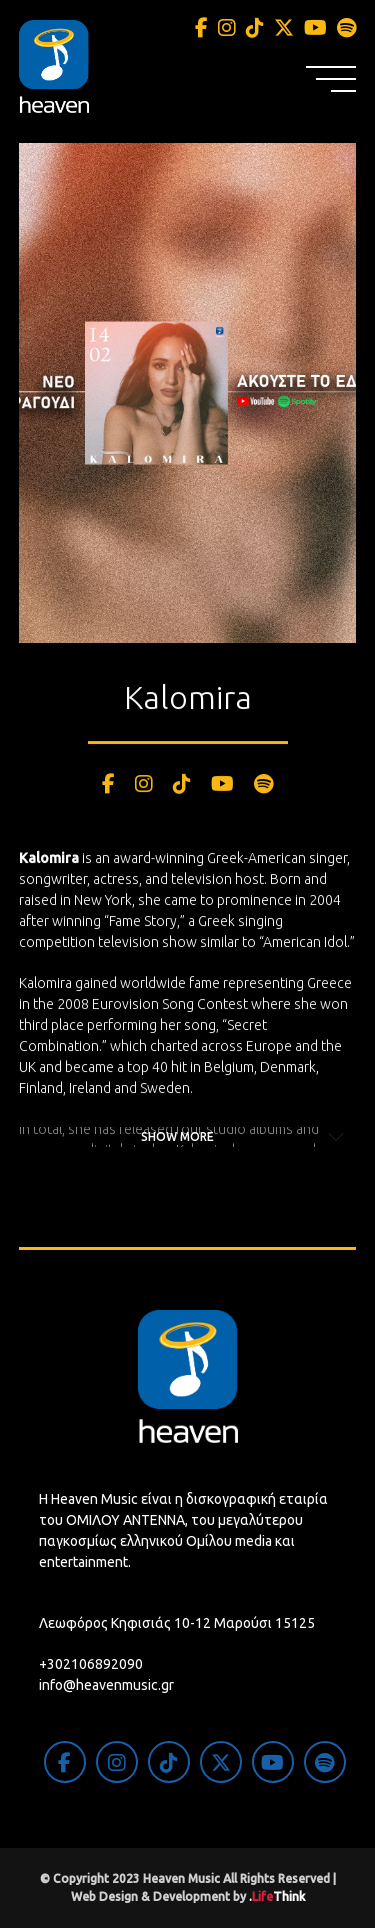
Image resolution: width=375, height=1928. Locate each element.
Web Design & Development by (188, 1896)
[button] (331, 79)
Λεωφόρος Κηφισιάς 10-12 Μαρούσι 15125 (177, 1623)
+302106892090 (91, 1664)
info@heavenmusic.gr (106, 1685)
